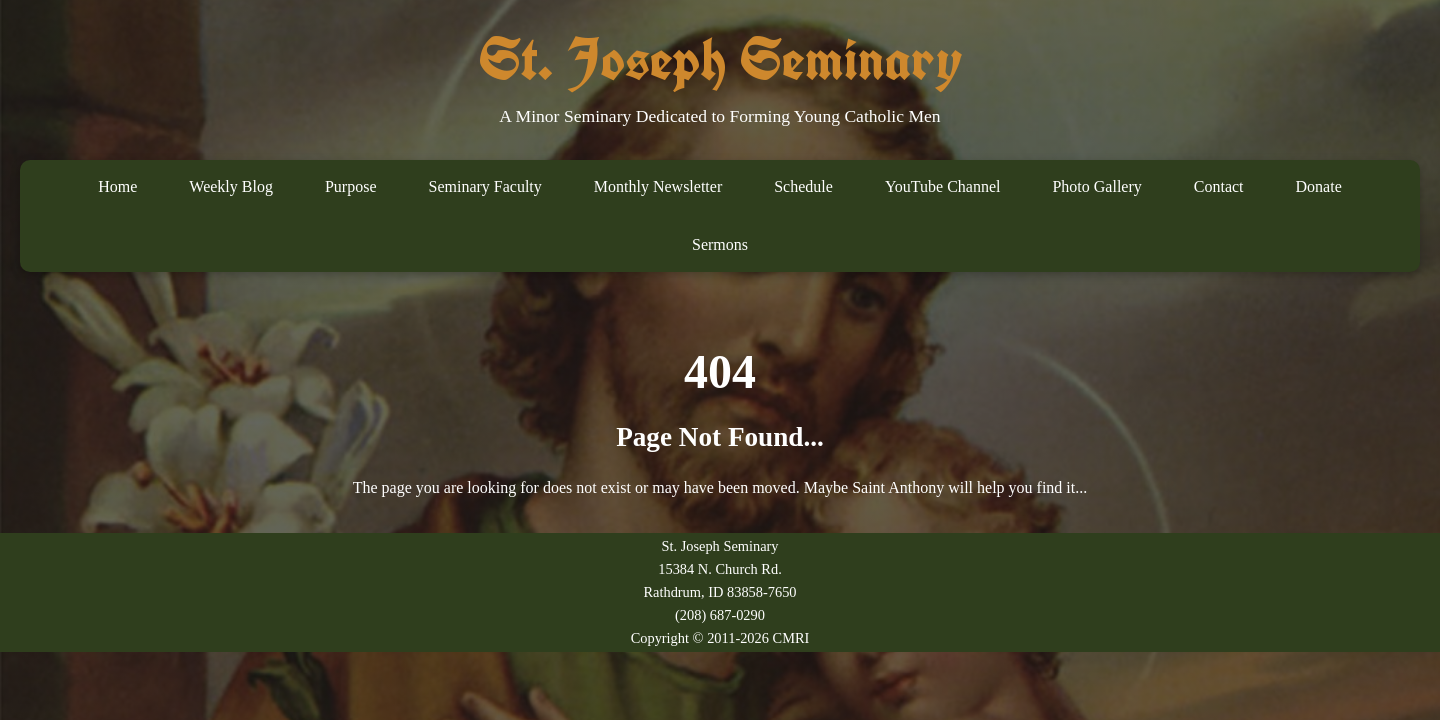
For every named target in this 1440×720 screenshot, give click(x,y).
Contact (1219, 186)
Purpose (351, 186)
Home (117, 186)
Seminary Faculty (484, 186)
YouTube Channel (943, 186)
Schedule (803, 186)
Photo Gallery (1096, 186)
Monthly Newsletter (658, 186)
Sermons (720, 244)
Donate (1319, 186)
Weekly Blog (231, 186)
